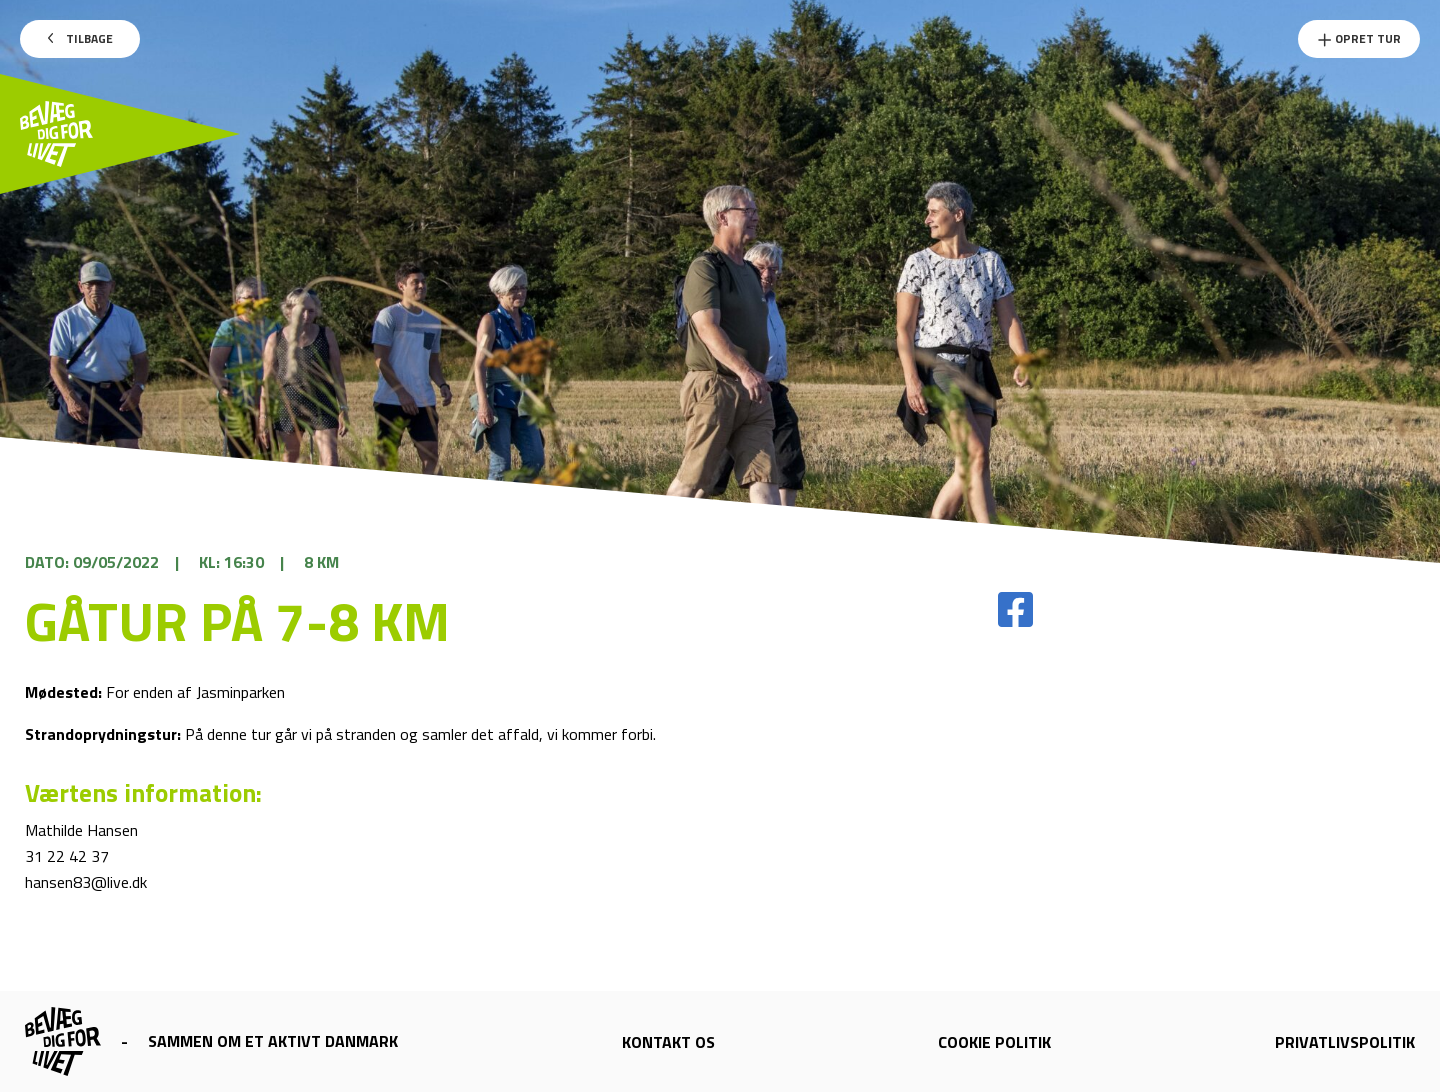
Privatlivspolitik (1345, 1042)
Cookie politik (994, 1042)
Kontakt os (668, 1042)
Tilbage (80, 38)
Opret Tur (1359, 38)
